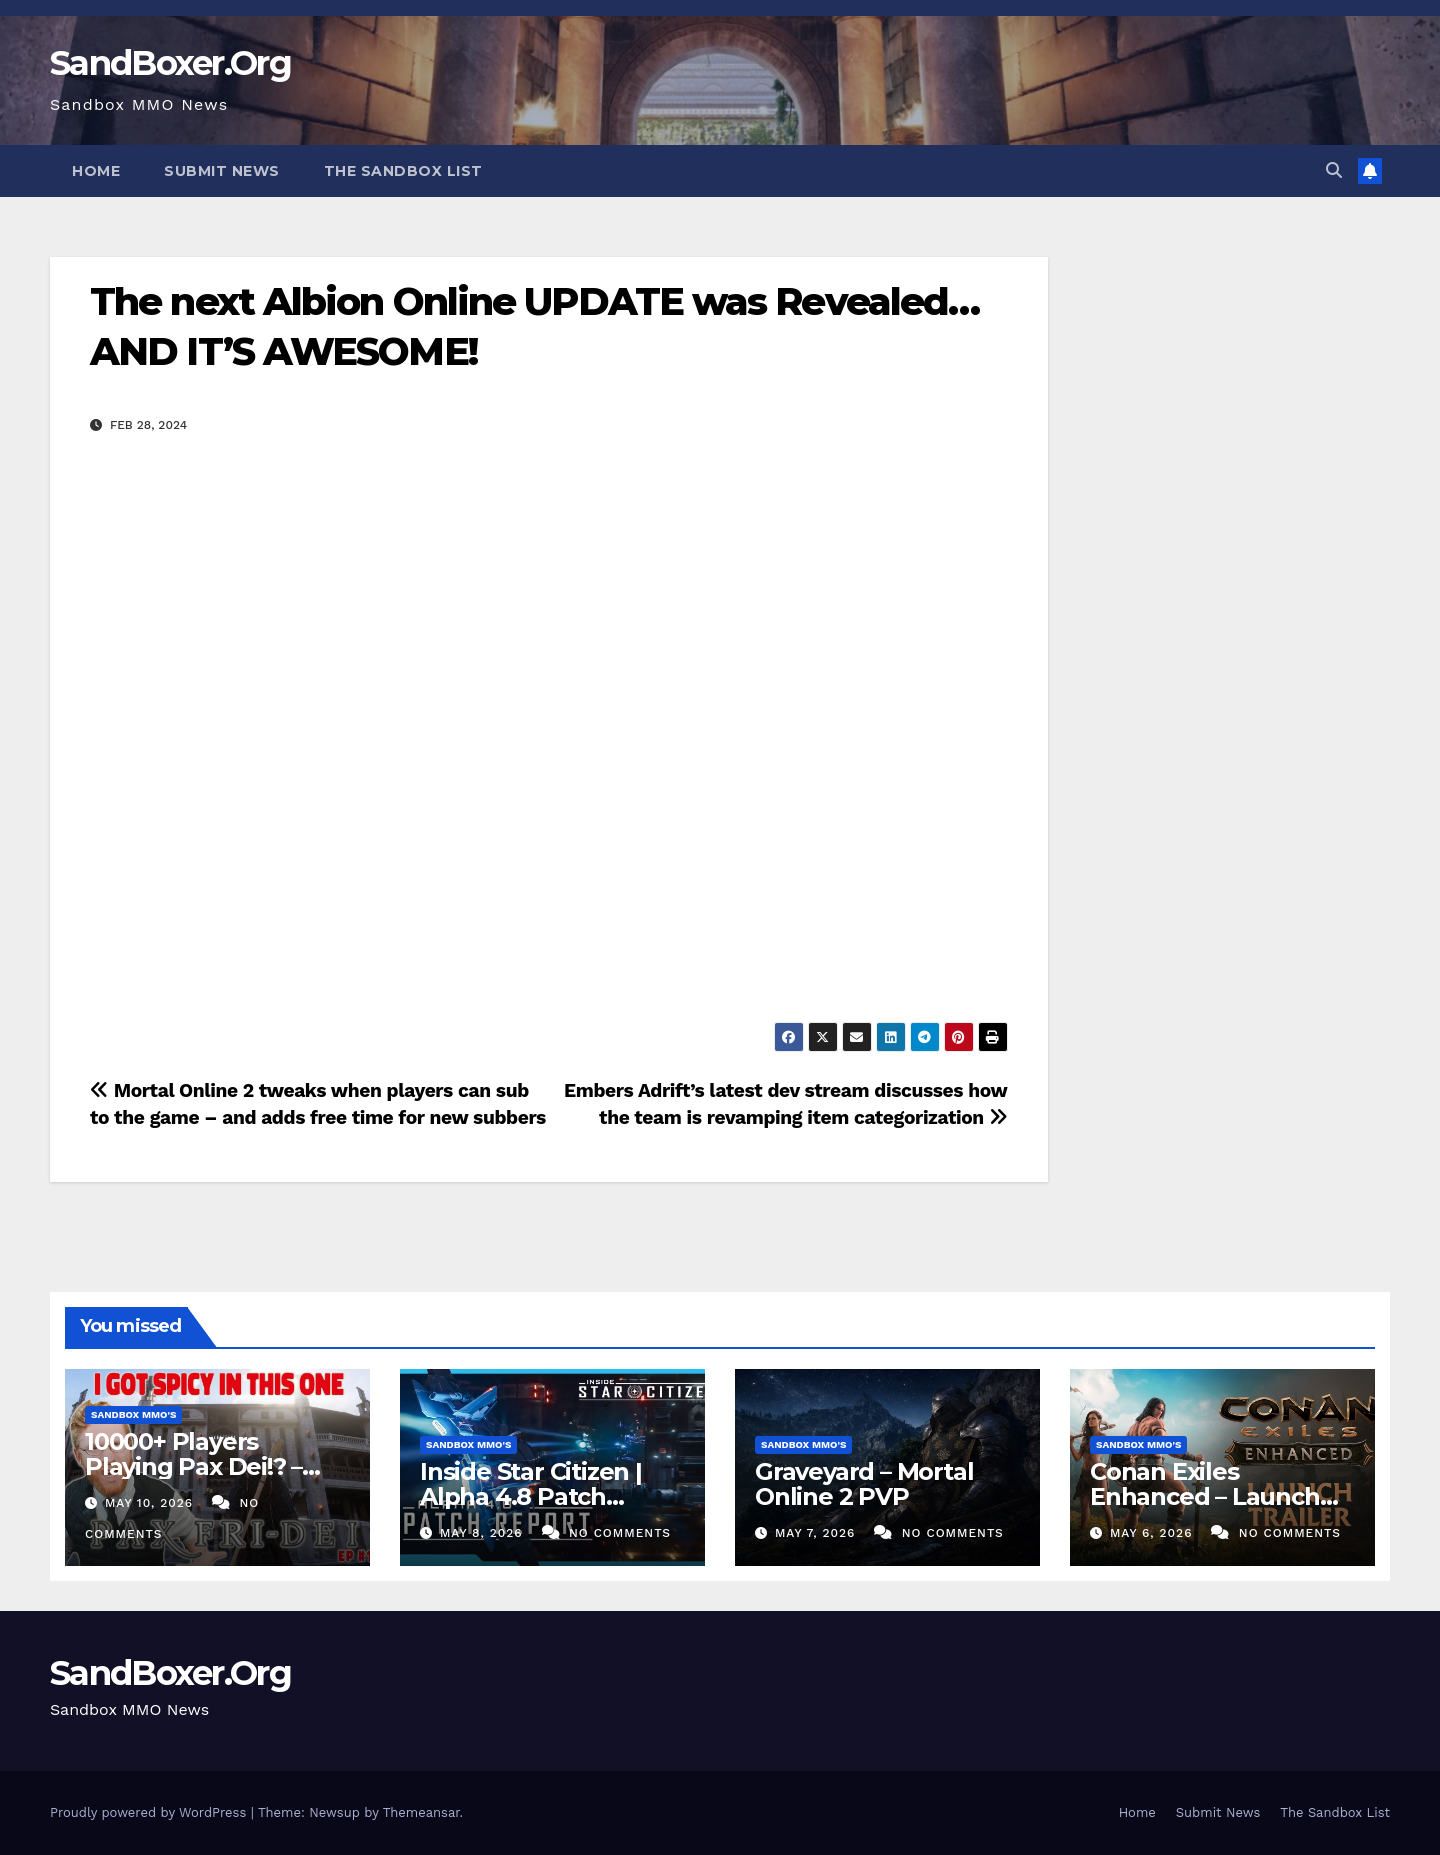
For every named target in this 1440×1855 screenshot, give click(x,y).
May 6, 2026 (1153, 1533)
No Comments (620, 1533)
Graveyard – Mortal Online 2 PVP (864, 1484)
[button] (1334, 170)
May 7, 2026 (817, 1533)
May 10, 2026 (151, 1503)
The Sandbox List (403, 171)
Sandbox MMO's (133, 1414)
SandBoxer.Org (170, 63)
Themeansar (421, 1812)
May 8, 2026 (484, 1533)
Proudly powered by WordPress (150, 1812)
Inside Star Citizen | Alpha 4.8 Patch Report (531, 1496)
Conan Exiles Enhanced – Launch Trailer (1205, 1496)
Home (96, 171)
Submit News (222, 171)
